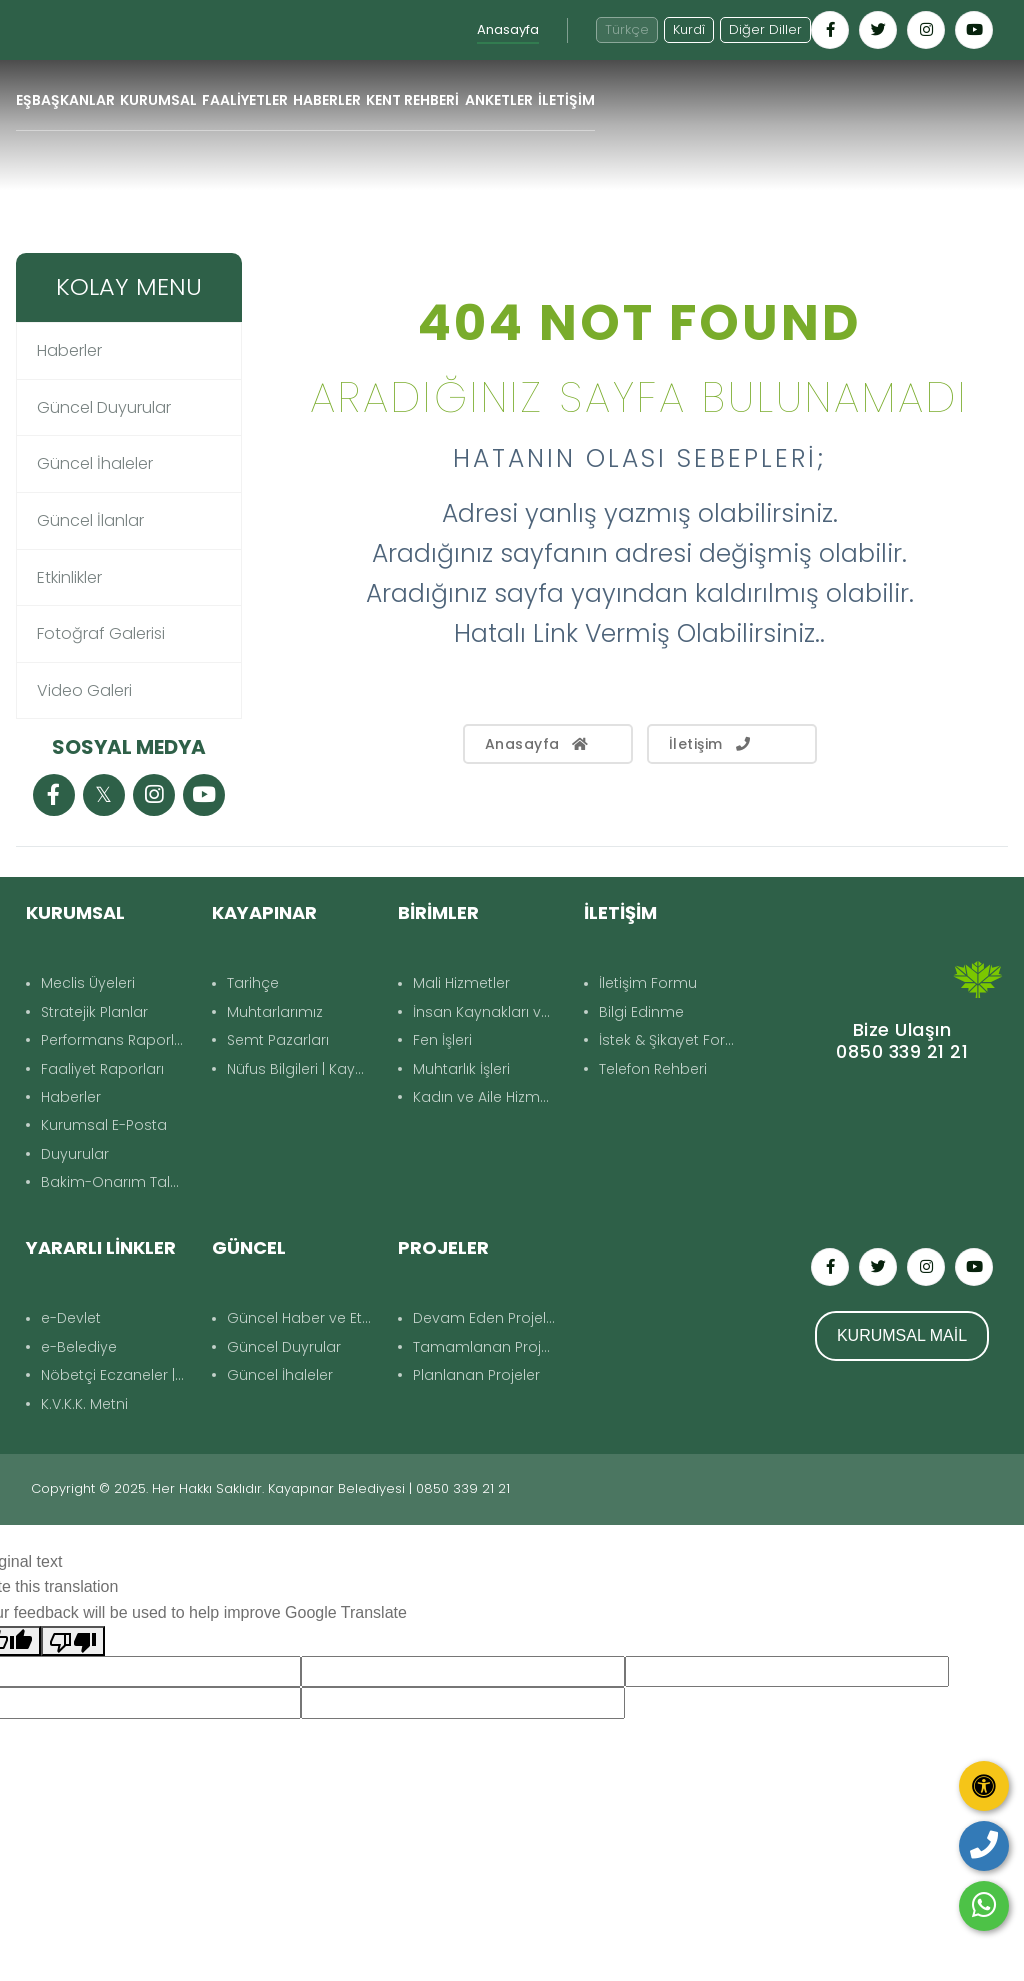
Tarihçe (253, 983)
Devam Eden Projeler (486, 1318)
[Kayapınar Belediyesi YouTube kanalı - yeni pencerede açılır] (974, 30)
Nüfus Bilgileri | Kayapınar (302, 1069)
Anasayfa (508, 29)
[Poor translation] (73, 1641)
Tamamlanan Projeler (488, 1347)
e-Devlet (71, 1318)
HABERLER (327, 100)
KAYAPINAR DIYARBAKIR (902, 1138)
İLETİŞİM (566, 100)
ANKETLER (499, 100)
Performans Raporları (116, 1040)
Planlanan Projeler (476, 1375)
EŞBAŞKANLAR (65, 100)
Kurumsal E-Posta (104, 1125)
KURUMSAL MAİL (902, 1335)
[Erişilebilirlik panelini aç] (984, 1786)
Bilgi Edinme (641, 1012)
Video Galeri (84, 690)
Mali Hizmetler (461, 983)
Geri (975, 227)
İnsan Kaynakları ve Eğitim (488, 1012)
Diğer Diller (765, 29)
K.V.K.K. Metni (84, 1404)
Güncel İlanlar (90, 520)
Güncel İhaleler (95, 463)
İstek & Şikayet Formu (674, 1040)
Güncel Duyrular (284, 1347)
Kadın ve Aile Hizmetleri (488, 1097)
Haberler (69, 350)
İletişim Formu (648, 983)
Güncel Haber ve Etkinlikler (302, 1318)
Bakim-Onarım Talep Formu (116, 1182)
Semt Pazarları (278, 1040)
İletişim (711, 744)
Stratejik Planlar (94, 1012)
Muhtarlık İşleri (461, 1069)
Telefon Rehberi (653, 1069)
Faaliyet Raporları (102, 1069)
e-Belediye (79, 1347)
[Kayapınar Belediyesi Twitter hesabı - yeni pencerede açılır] (878, 30)
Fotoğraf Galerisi (101, 633)
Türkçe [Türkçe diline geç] (627, 29)
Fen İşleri (442, 1040)
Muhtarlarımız (275, 1012)
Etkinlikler (69, 577)
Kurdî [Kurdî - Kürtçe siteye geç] (689, 29)
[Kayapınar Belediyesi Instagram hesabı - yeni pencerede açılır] (926, 30)
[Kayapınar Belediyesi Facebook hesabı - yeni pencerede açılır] (830, 30)
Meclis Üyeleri (88, 983)
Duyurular (75, 1154)
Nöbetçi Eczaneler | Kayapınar (116, 1375)
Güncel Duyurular (104, 407)
